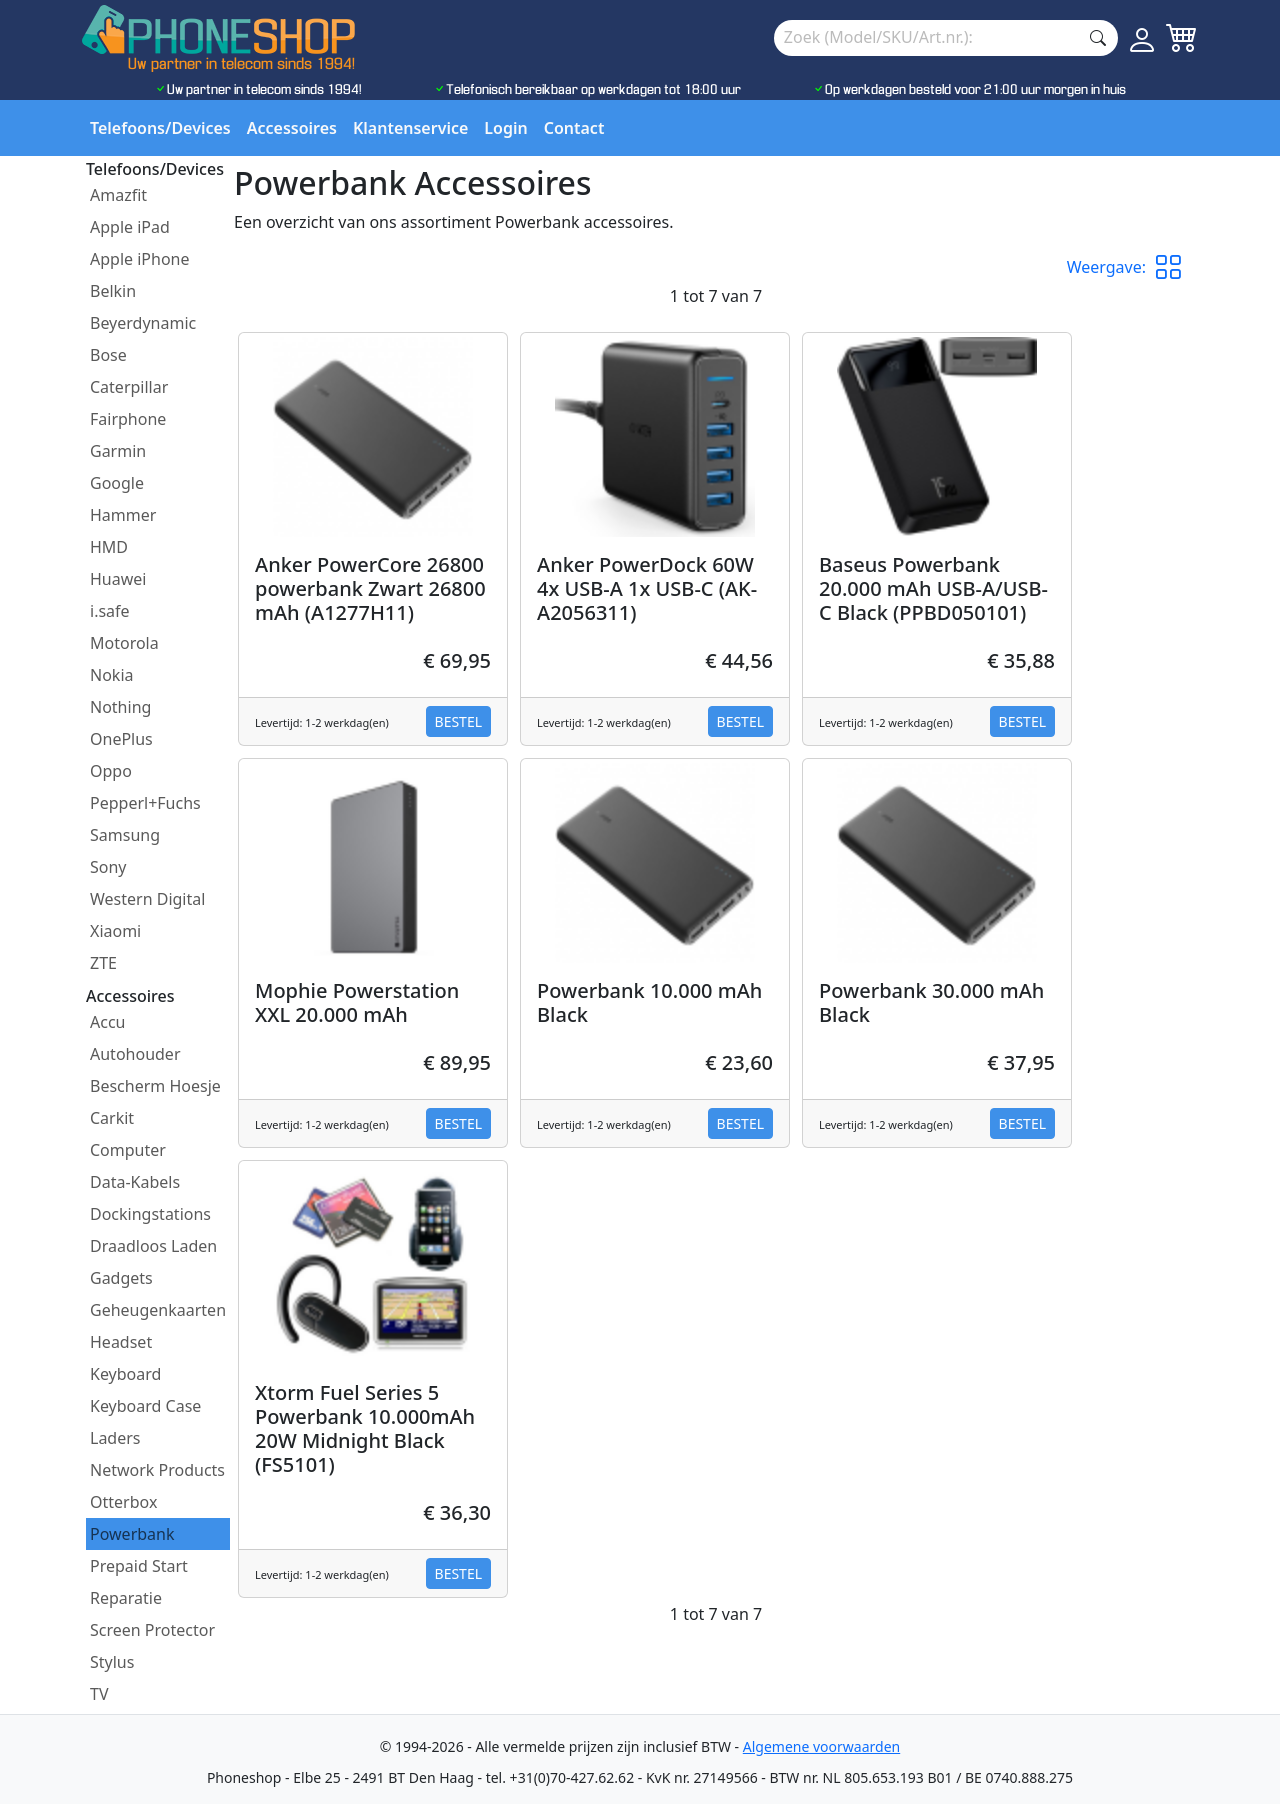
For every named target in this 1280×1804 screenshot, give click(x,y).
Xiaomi (115, 931)
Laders (115, 1438)
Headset (121, 1342)
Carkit (112, 1118)
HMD (109, 547)
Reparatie (126, 1598)
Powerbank (132, 1534)
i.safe (110, 611)
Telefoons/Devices (160, 128)
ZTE (103, 963)
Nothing (120, 707)
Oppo (111, 771)
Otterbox (123, 1502)
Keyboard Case (145, 1406)
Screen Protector (152, 1630)
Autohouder (135, 1054)
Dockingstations (150, 1214)
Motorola (124, 643)
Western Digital (147, 899)
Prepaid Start (139, 1566)
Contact (574, 128)
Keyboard (125, 1374)
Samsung (125, 835)
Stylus (112, 1662)
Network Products (157, 1470)
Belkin (113, 291)
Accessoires (292, 128)
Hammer (123, 515)
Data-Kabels (135, 1182)
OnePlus (121, 739)
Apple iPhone (140, 259)
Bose (108, 355)
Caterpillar (129, 387)
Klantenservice (410, 128)
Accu (107, 1022)
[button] (1176, 267)
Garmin (118, 451)
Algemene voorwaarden (821, 1746)
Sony (108, 867)
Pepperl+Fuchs (145, 803)
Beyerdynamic (143, 323)
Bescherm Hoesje (155, 1086)
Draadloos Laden (153, 1246)
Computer (128, 1150)
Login (505, 128)
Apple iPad (130, 227)
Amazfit (118, 195)
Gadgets (121, 1278)
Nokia (112, 675)
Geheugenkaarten (158, 1310)
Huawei (118, 579)
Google (117, 483)
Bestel (458, 721)
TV (99, 1694)
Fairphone (128, 419)
